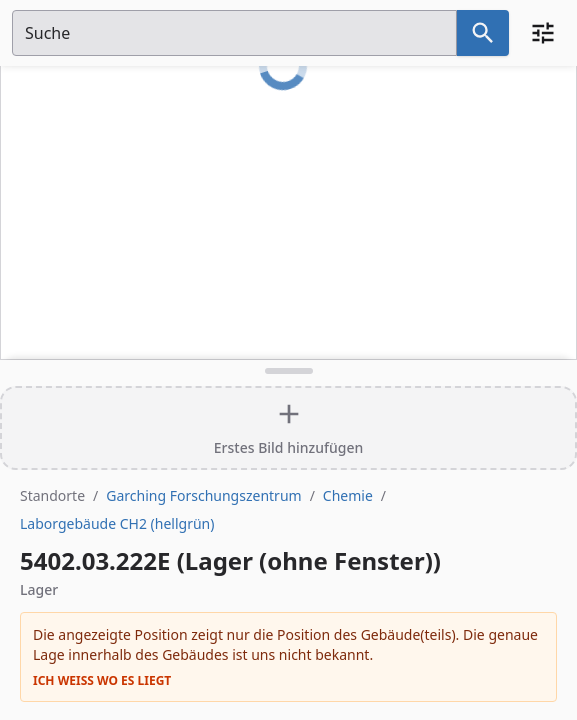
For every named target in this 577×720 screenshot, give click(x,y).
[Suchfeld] (234, 33)
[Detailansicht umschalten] (288, 371)
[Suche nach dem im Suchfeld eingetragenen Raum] (483, 33)
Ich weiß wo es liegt (102, 681)
